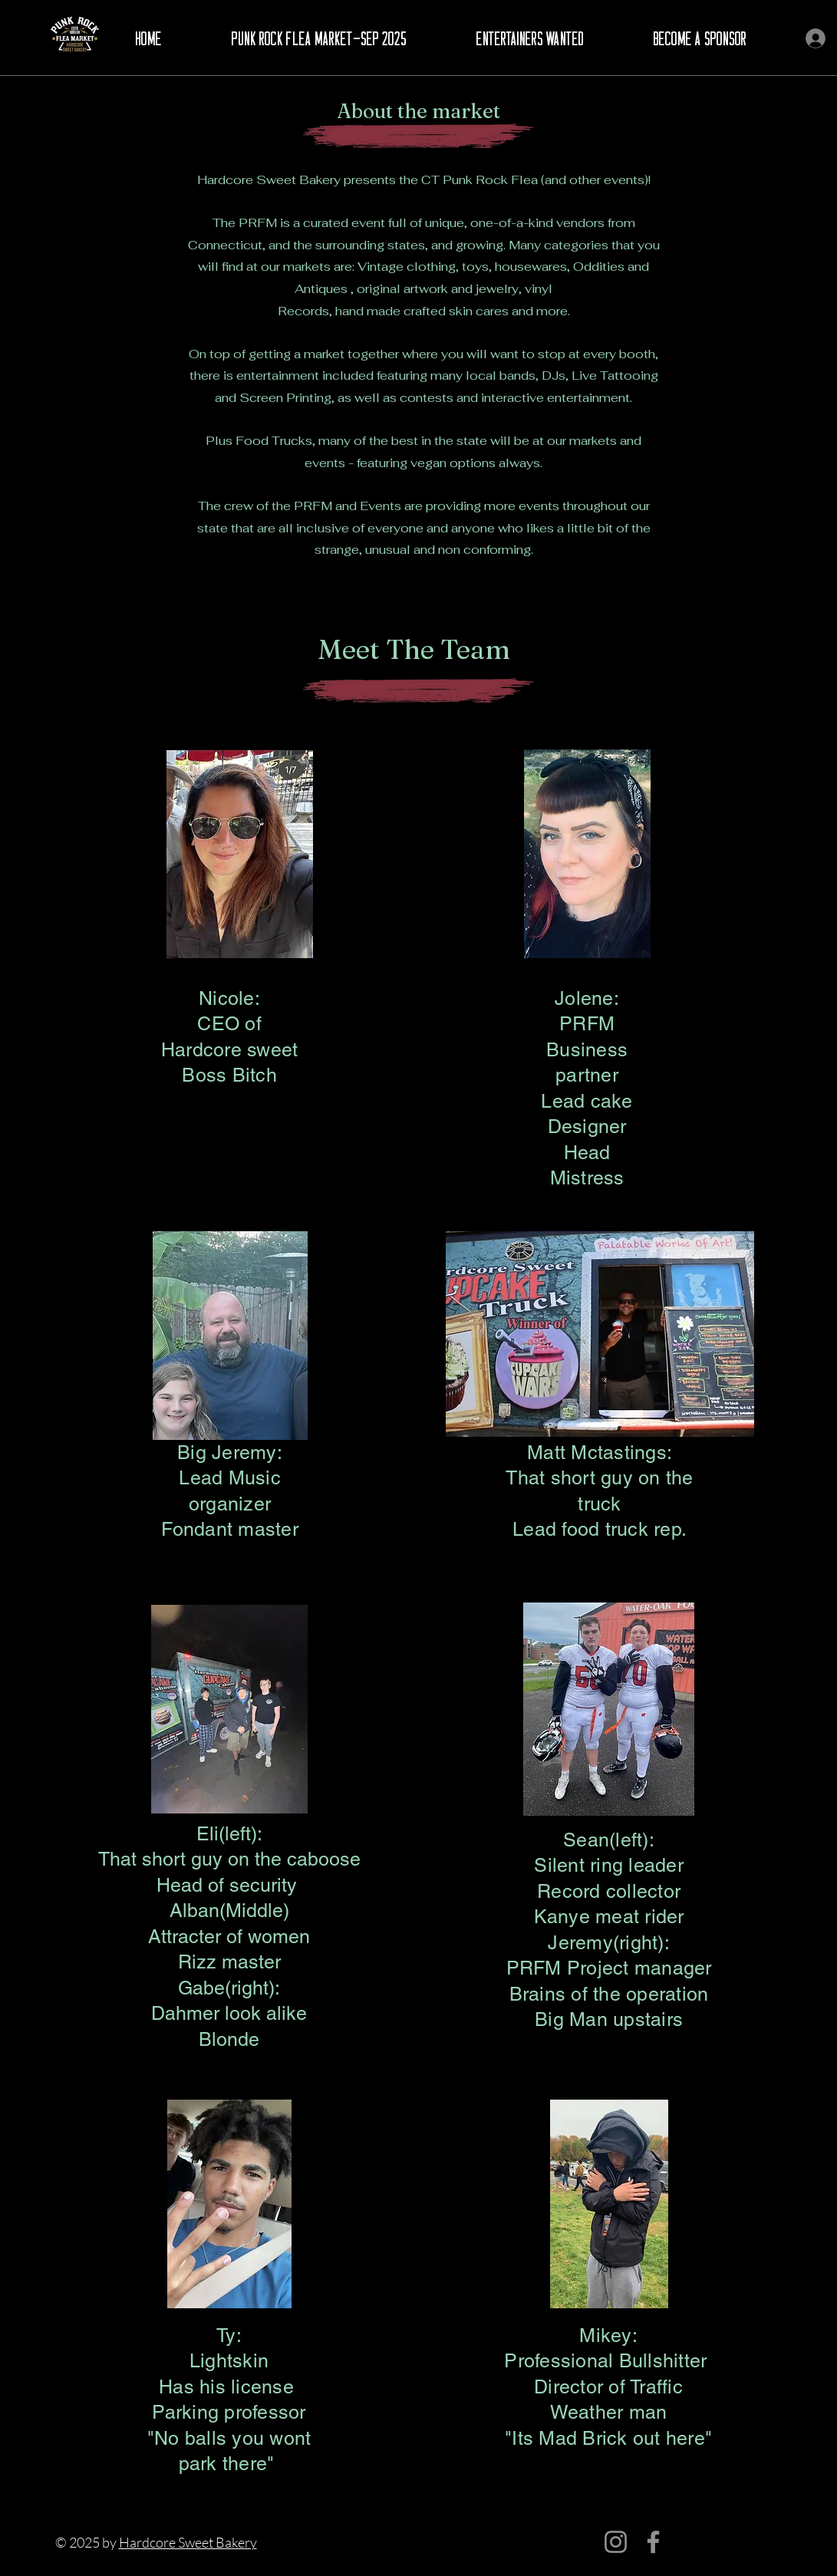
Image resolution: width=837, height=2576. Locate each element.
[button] (319, 39)
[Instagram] (616, 2542)
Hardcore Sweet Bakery (188, 2542)
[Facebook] (653, 2542)
